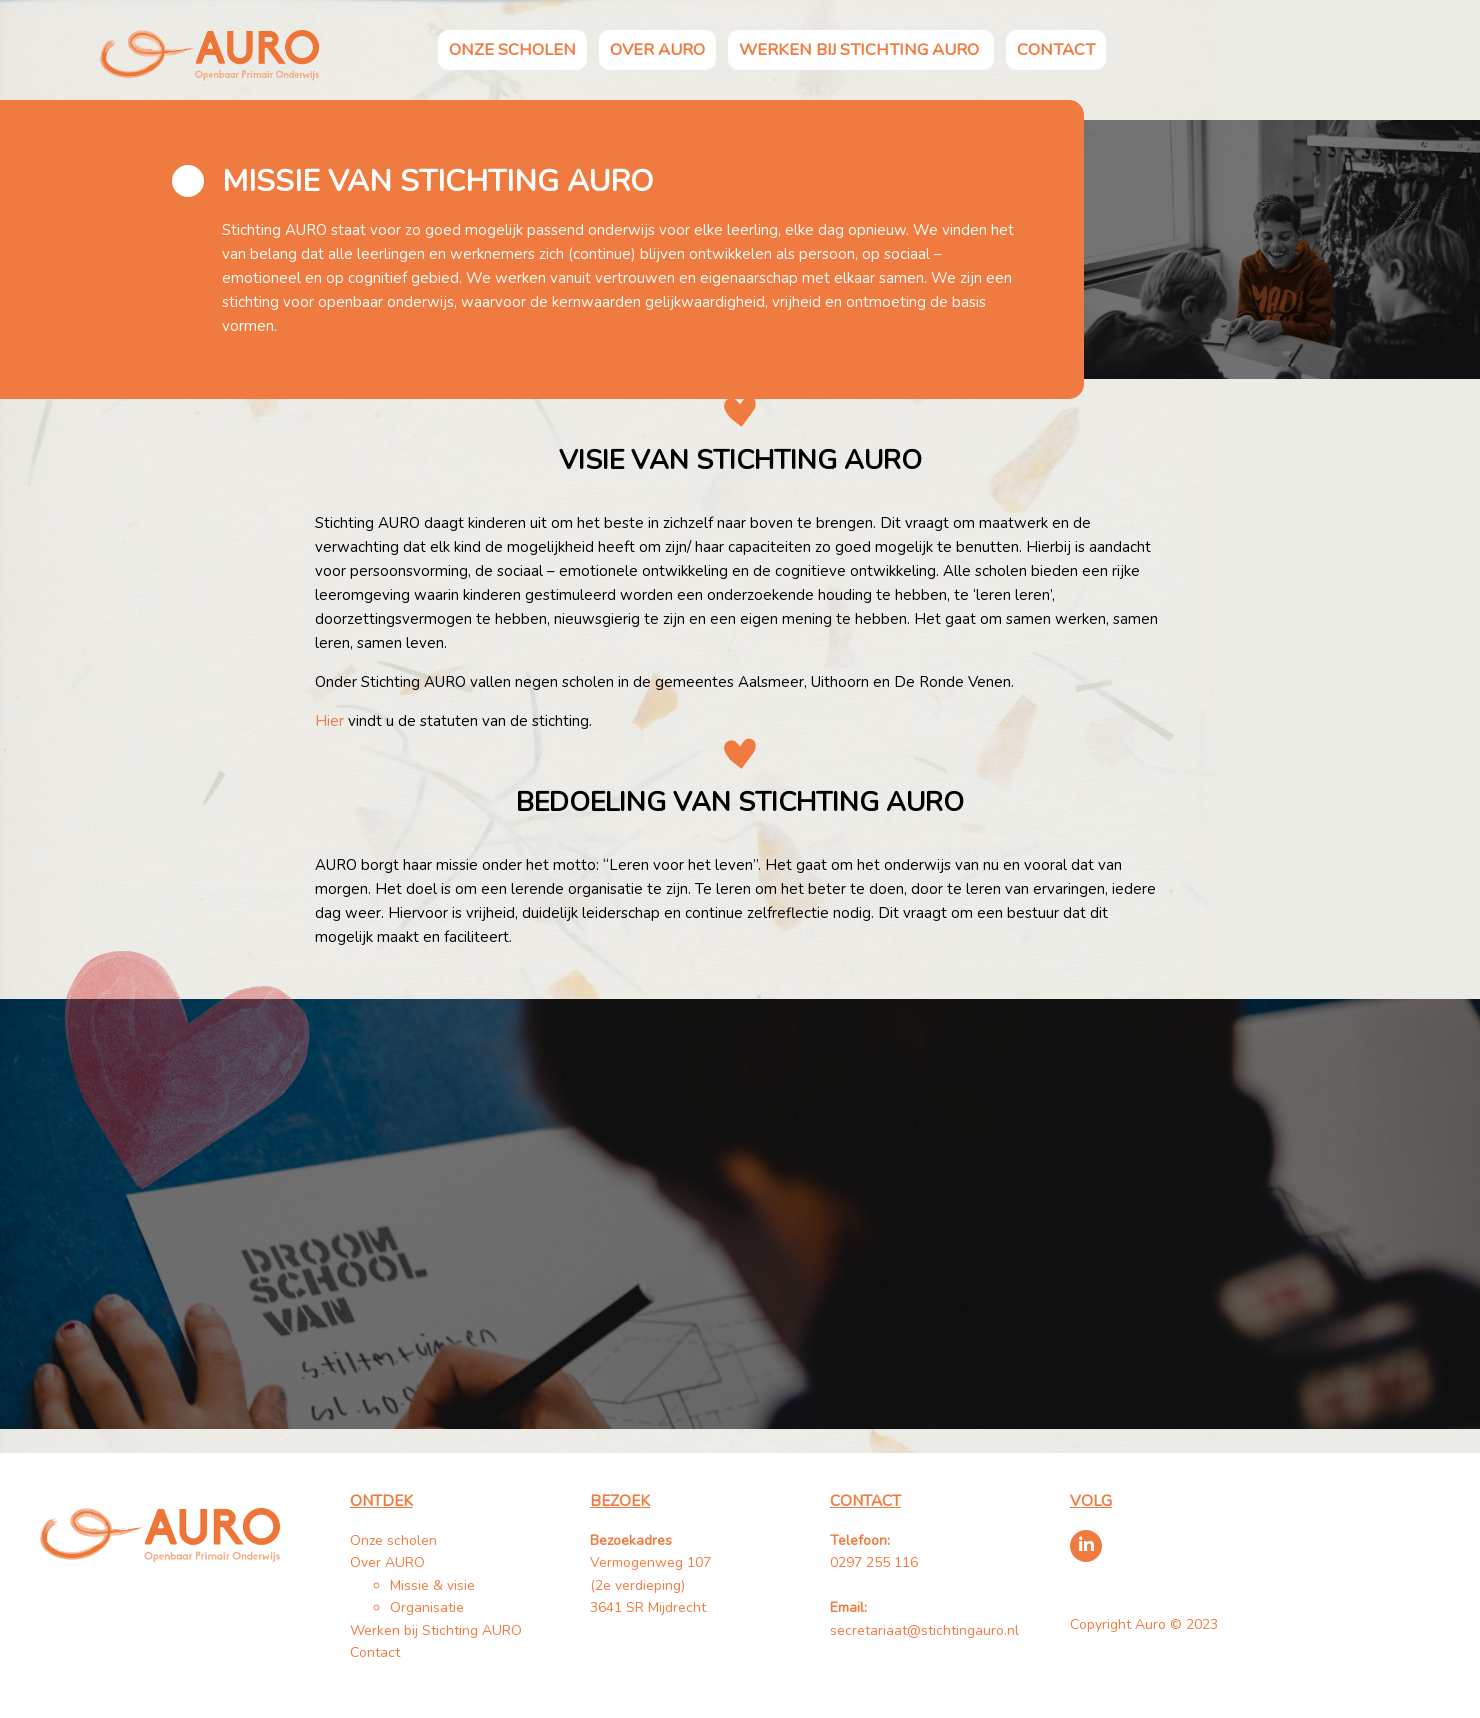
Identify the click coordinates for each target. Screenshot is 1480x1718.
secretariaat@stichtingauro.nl (924, 1630)
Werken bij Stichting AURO (861, 49)
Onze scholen (512, 49)
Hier (329, 721)
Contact (1056, 49)
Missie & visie (432, 1585)
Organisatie (427, 1607)
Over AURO (657, 49)
